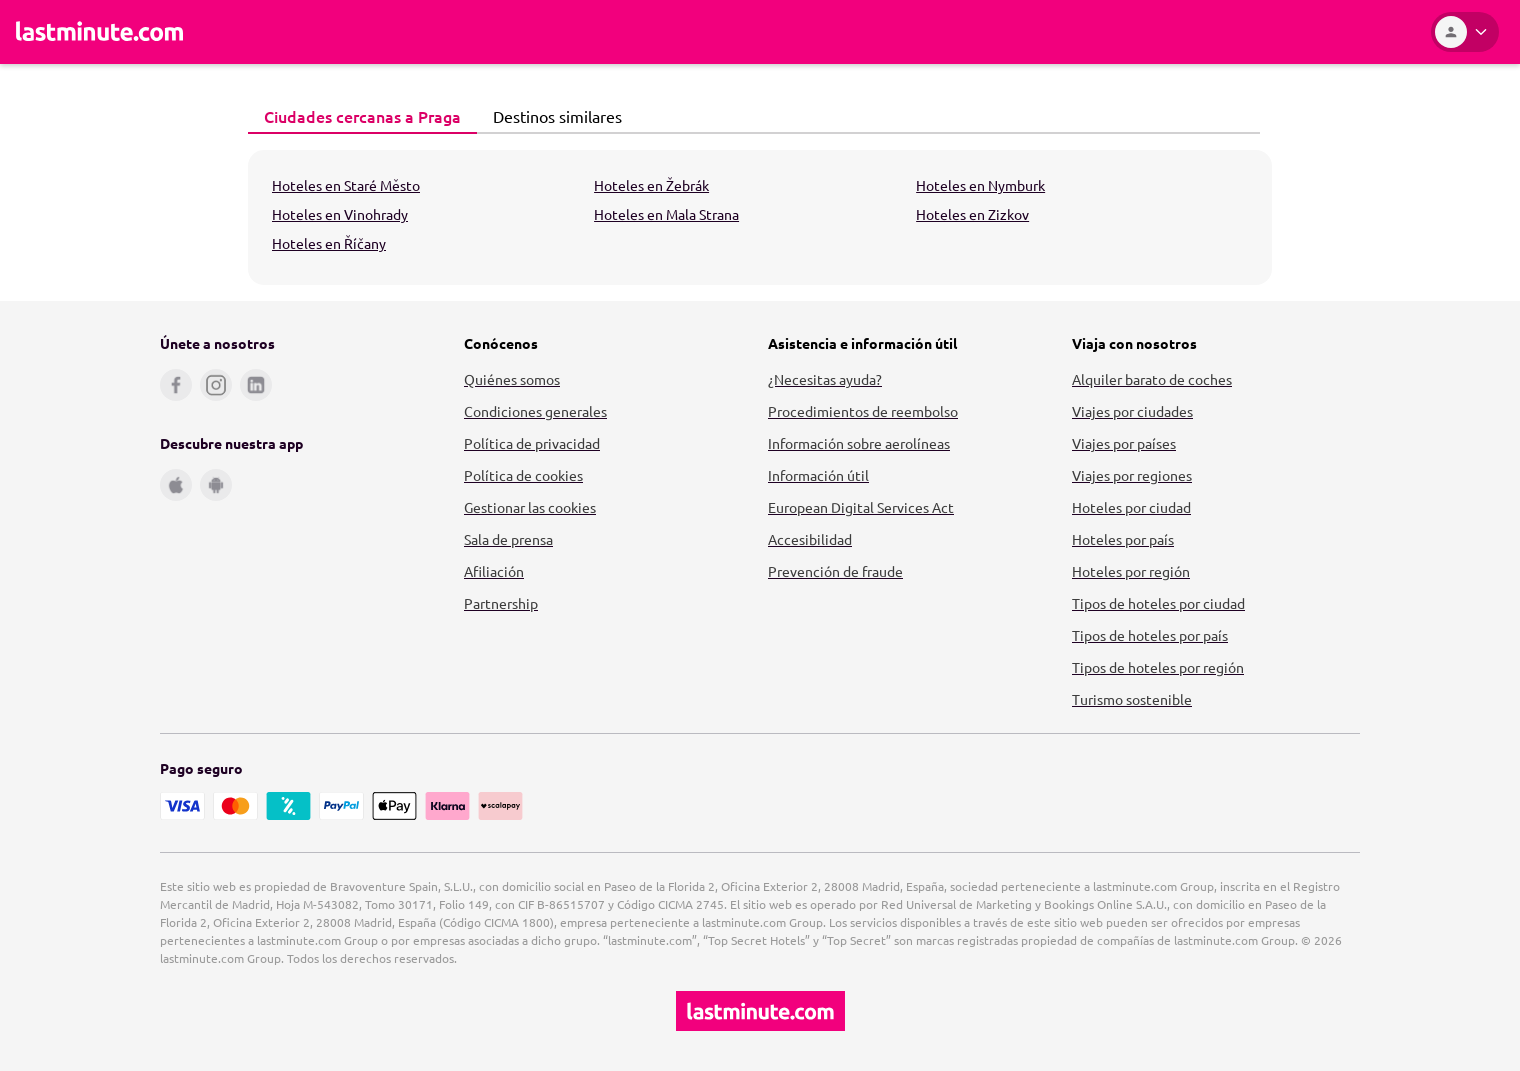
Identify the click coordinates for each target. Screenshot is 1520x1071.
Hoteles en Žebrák (651, 185)
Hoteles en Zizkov (972, 214)
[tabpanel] (760, 217)
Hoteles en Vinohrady (340, 214)
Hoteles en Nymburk (980, 185)
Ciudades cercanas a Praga (357, 116)
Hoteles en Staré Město (346, 185)
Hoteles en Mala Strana (666, 214)
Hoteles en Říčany (329, 243)
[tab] (362, 117)
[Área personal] (1465, 32)
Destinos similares (552, 116)
